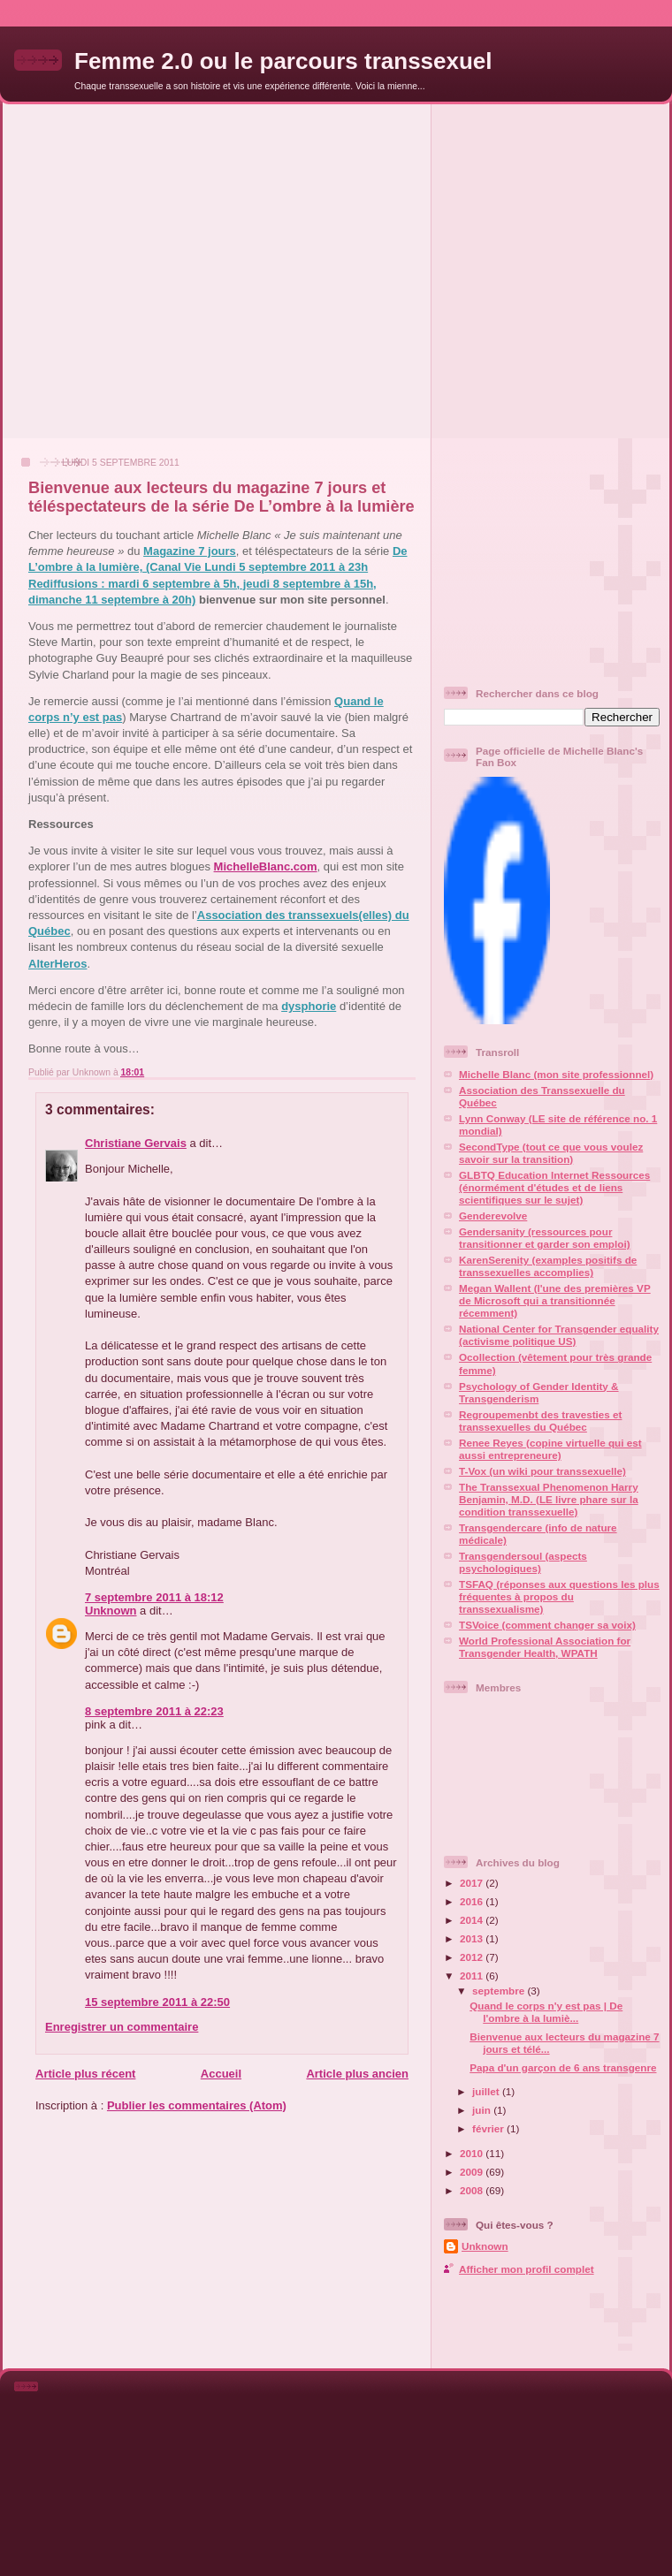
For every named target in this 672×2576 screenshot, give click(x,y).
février (489, 2128)
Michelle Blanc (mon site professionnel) (556, 1074)
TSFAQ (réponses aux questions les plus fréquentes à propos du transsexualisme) (559, 1596)
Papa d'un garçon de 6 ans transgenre (563, 2067)
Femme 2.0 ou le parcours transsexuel (283, 61)
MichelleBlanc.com (265, 866)
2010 (472, 2153)
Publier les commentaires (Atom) (196, 2105)
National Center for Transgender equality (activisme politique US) (559, 1335)
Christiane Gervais (136, 1143)
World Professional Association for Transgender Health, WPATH (544, 1647)
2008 (472, 2190)
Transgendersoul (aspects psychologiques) (523, 1562)
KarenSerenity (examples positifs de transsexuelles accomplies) (548, 1266)
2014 (472, 1920)
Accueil (221, 2073)
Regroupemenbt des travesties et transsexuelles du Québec (540, 1420)
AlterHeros (57, 963)
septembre (499, 1990)
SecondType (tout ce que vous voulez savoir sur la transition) (551, 1153)
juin (482, 2110)
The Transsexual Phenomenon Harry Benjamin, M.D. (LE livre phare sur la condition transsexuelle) (548, 1499)
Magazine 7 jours (189, 551)
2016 (472, 1901)
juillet (487, 2091)
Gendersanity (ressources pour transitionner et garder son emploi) (544, 1238)
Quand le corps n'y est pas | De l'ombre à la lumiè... (546, 2012)
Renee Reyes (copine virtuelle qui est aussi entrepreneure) (550, 1449)
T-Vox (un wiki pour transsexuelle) (542, 1471)
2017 (472, 1882)
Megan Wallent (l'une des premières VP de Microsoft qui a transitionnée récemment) (555, 1300)
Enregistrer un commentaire (121, 2026)
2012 (472, 1957)
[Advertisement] (166, 270)
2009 (472, 2171)
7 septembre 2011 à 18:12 (154, 1597)
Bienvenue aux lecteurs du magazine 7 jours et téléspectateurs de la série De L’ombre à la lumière (221, 497)
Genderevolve (493, 1215)
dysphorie (308, 1006)
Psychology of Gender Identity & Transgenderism (539, 1392)
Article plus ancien (357, 2073)
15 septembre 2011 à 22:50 (157, 2002)
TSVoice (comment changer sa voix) (547, 1624)
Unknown (111, 1610)
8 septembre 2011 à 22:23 (154, 1711)
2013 (472, 1938)
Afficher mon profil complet (526, 2269)
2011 (472, 1975)
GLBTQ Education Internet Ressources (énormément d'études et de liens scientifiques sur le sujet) (554, 1187)
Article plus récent (85, 2073)
